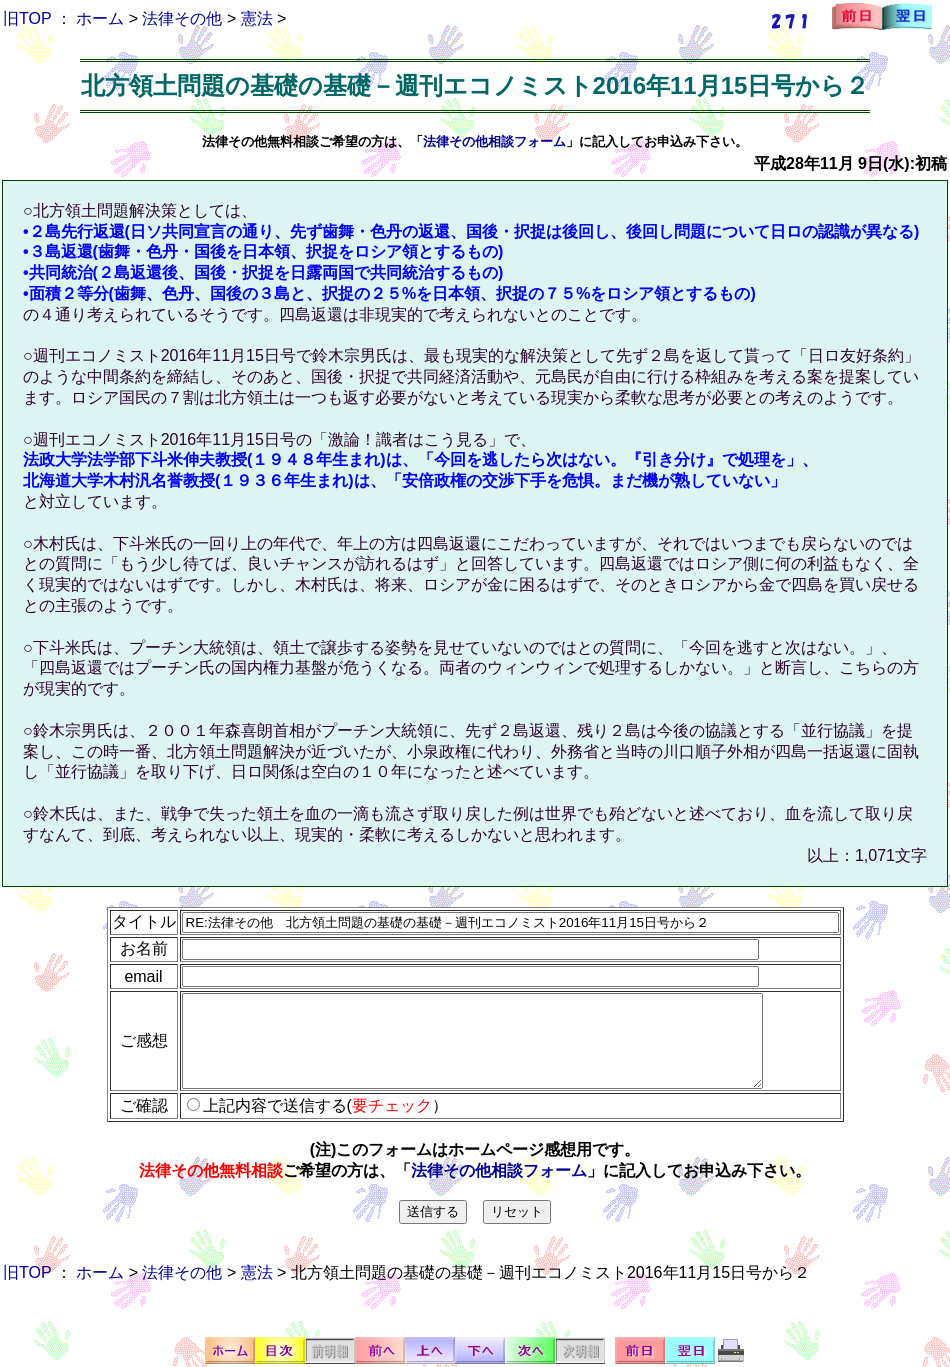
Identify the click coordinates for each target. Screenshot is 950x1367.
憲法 (257, 18)
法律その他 (182, 18)
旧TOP (27, 18)
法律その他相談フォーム (494, 141)
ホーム (100, 18)
